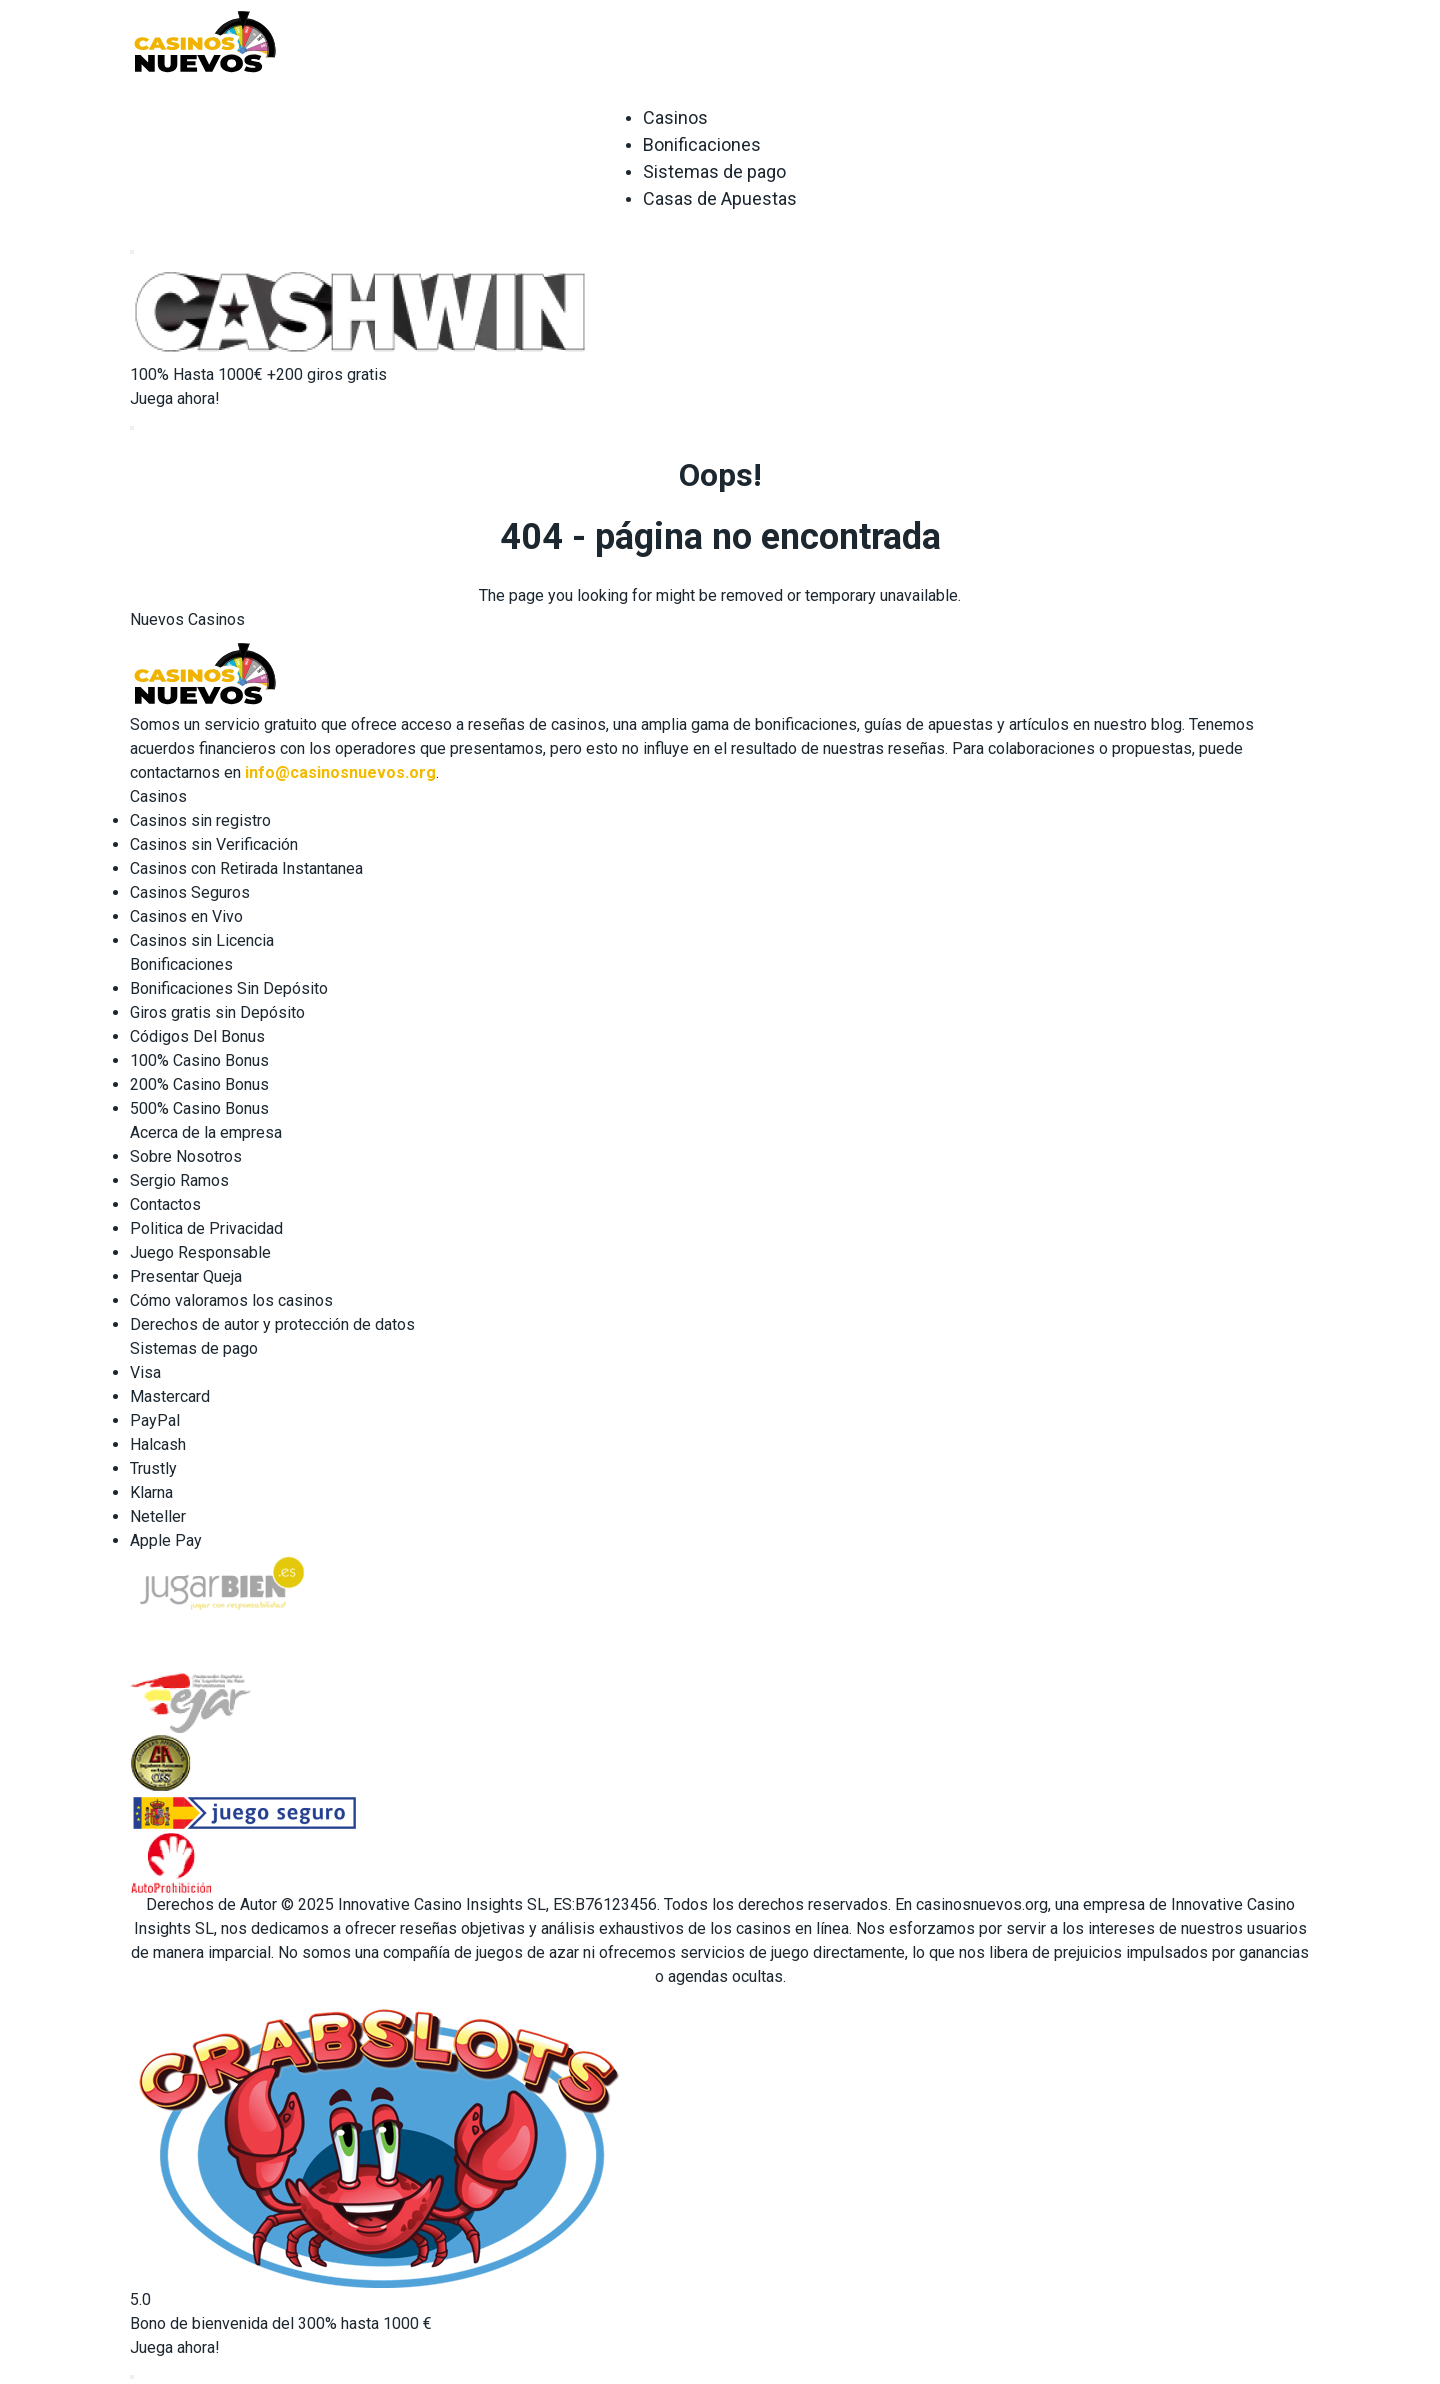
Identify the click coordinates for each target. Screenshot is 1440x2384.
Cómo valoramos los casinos (231, 1300)
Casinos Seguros (190, 892)
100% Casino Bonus (199, 1060)
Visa (145, 1372)
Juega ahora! (175, 398)
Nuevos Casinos (187, 619)
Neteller (158, 1516)
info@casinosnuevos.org (340, 772)
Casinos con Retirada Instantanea (246, 868)
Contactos (165, 1204)
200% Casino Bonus (199, 1084)
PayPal (155, 1420)
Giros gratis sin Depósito (217, 1012)
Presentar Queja (186, 1276)
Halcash (158, 1444)
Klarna (151, 1492)
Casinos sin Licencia (202, 940)
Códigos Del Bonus (197, 1036)
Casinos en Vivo (186, 916)
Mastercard (170, 1396)
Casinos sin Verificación (214, 844)
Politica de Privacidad (206, 1228)
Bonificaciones (702, 144)
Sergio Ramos (179, 1180)
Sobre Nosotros (186, 1156)
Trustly (153, 1468)
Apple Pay (166, 1540)
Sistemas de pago (714, 171)
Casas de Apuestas (720, 198)
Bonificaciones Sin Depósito (229, 988)
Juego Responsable (200, 1252)
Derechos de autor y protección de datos (272, 1324)
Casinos (675, 117)
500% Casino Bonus (199, 1108)
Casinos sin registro (200, 820)
